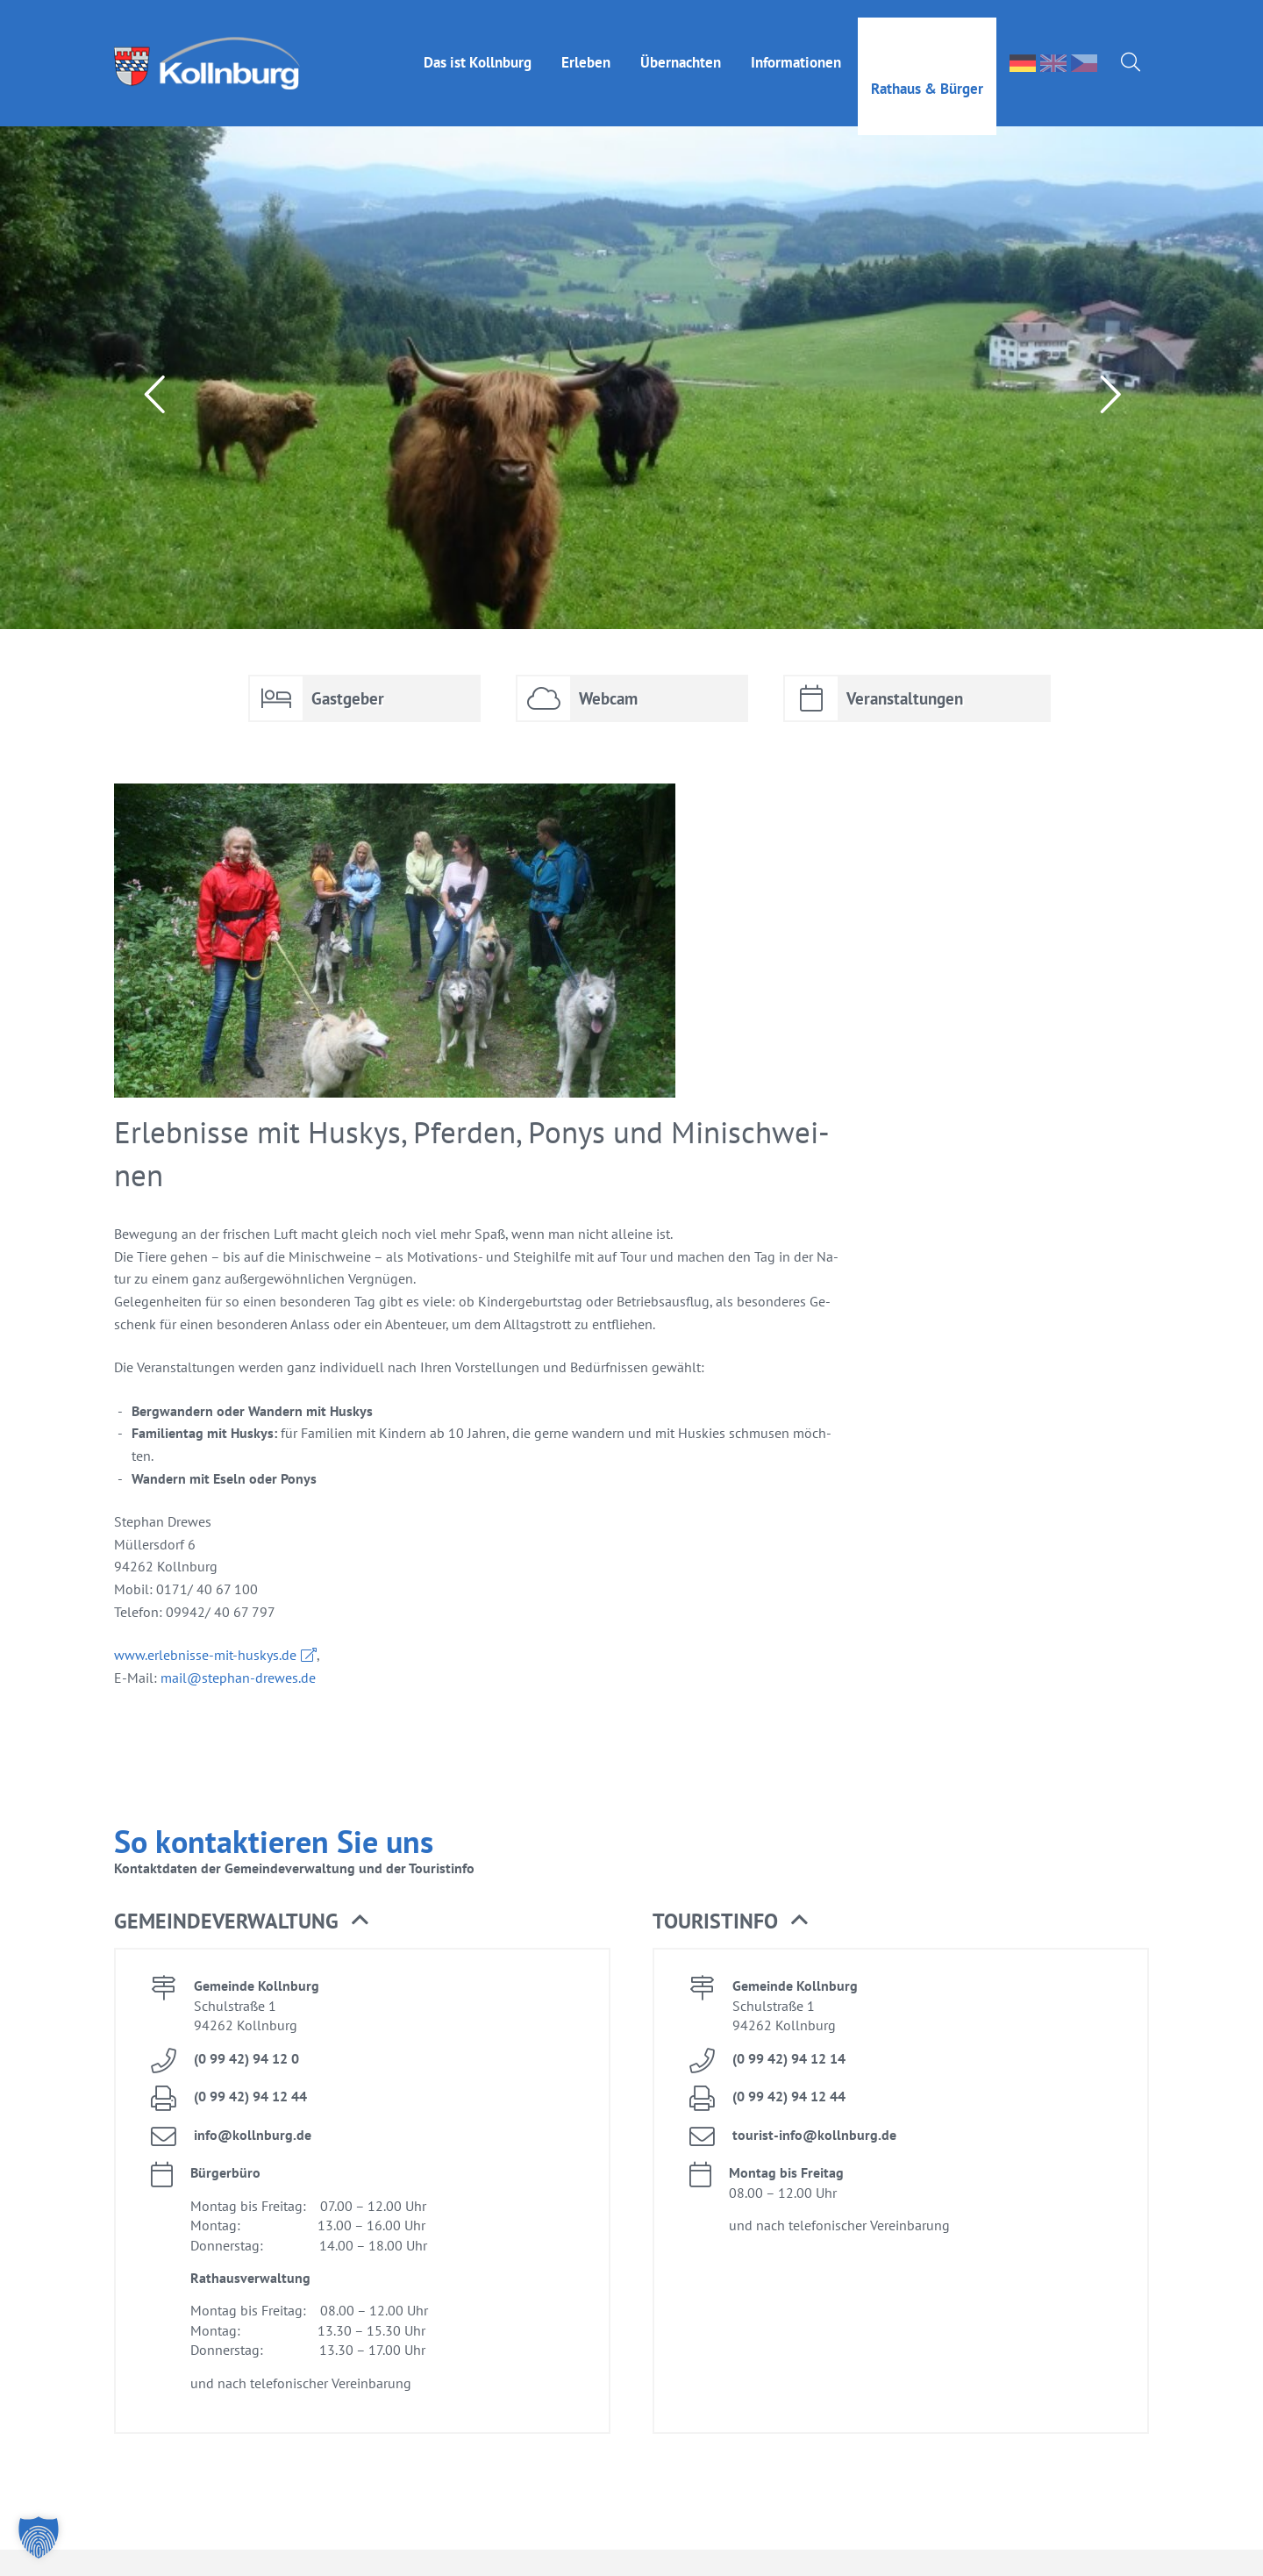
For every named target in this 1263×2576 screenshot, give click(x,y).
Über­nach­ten (680, 44)
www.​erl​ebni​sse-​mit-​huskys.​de (205, 1655)
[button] (38, 2537)
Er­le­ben (585, 44)
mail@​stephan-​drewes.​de (238, 1677)
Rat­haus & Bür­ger (927, 71)
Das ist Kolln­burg (478, 44)
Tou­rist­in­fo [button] (730, 1921)
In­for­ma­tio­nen (796, 44)
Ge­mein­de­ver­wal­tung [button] (241, 1921)
